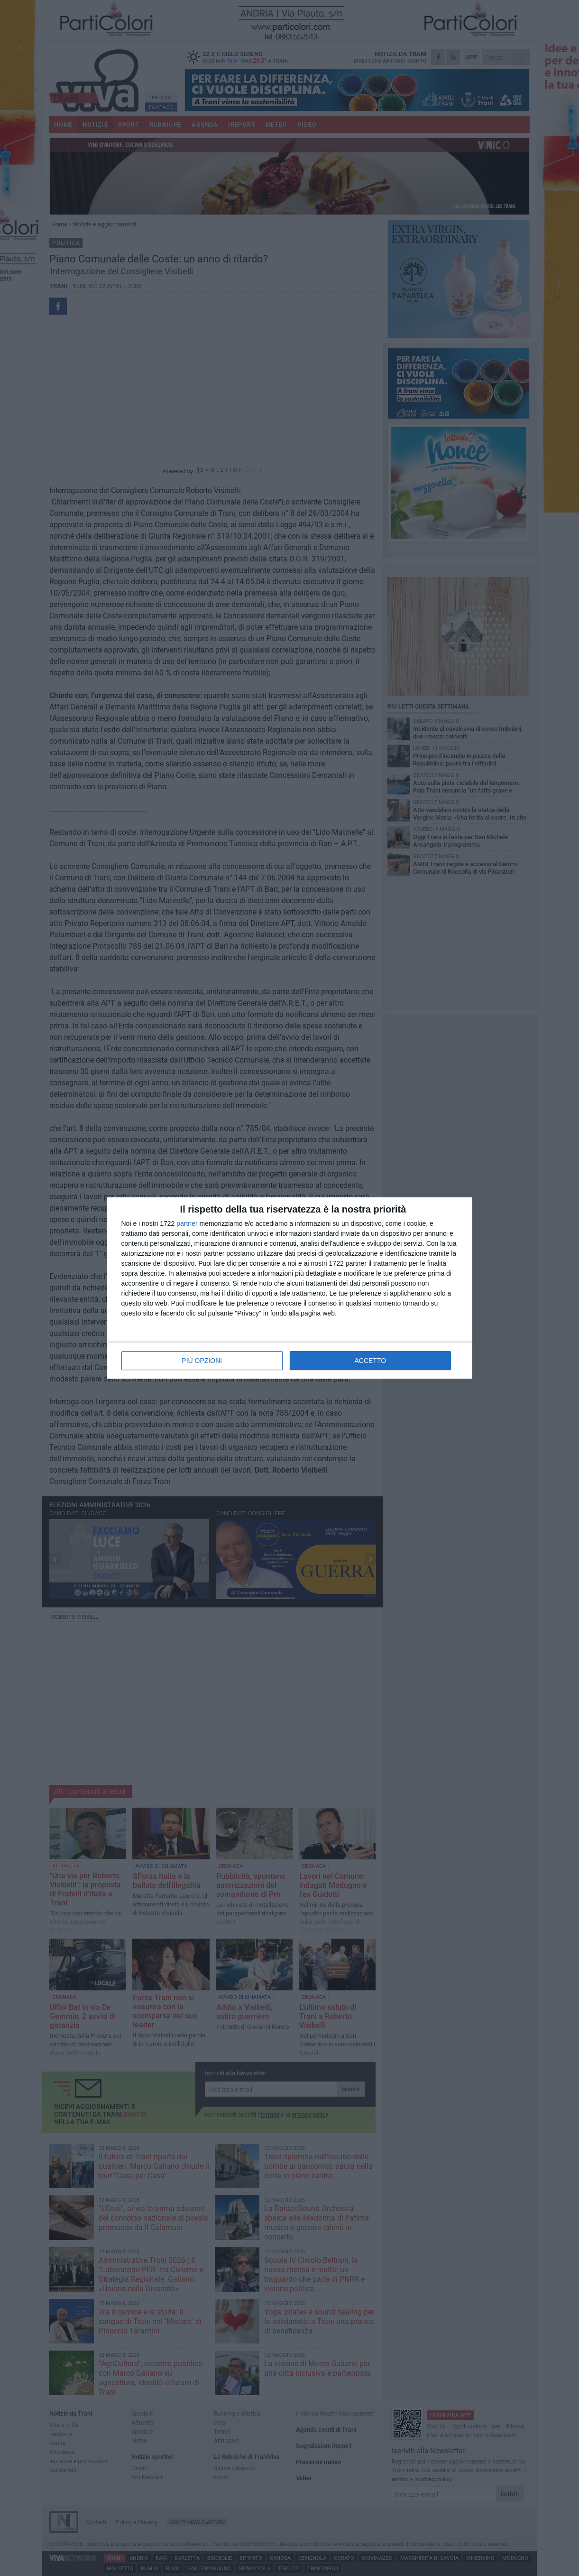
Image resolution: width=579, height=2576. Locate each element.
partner (186, 1223)
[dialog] (289, 1288)
